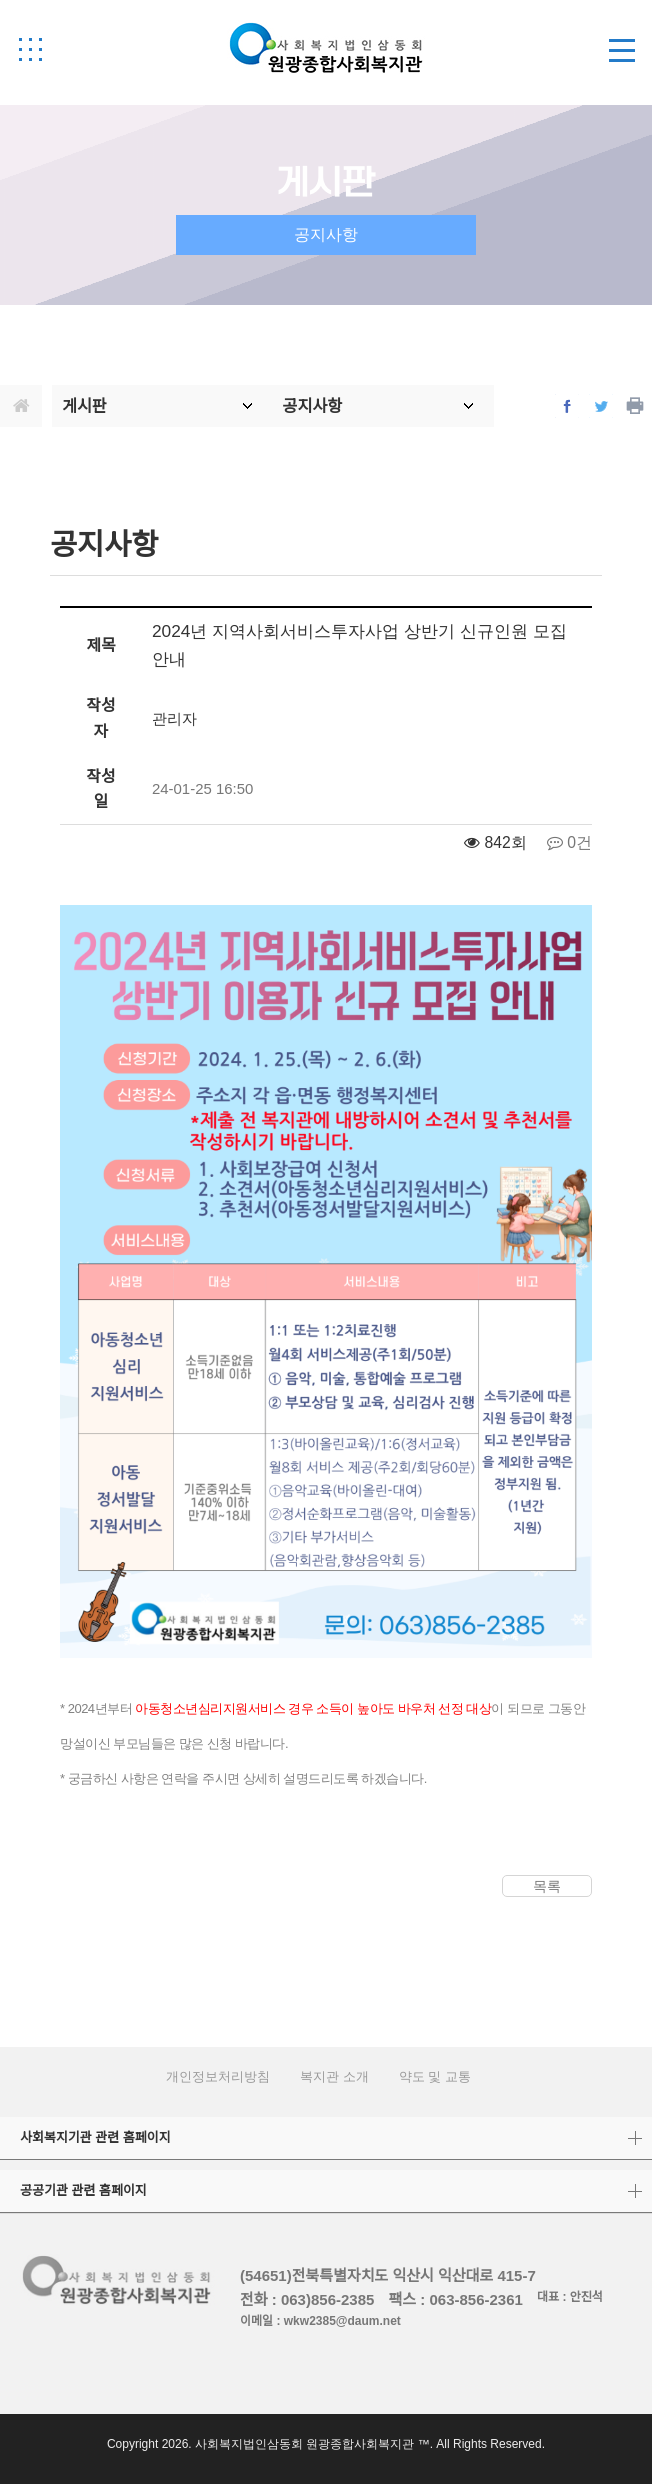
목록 (547, 1886)
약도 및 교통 (435, 2076)
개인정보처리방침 (218, 2076)
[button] (30, 49)
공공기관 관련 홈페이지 (83, 2190)
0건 (569, 842)
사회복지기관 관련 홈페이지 (95, 2137)
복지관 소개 (334, 2076)
